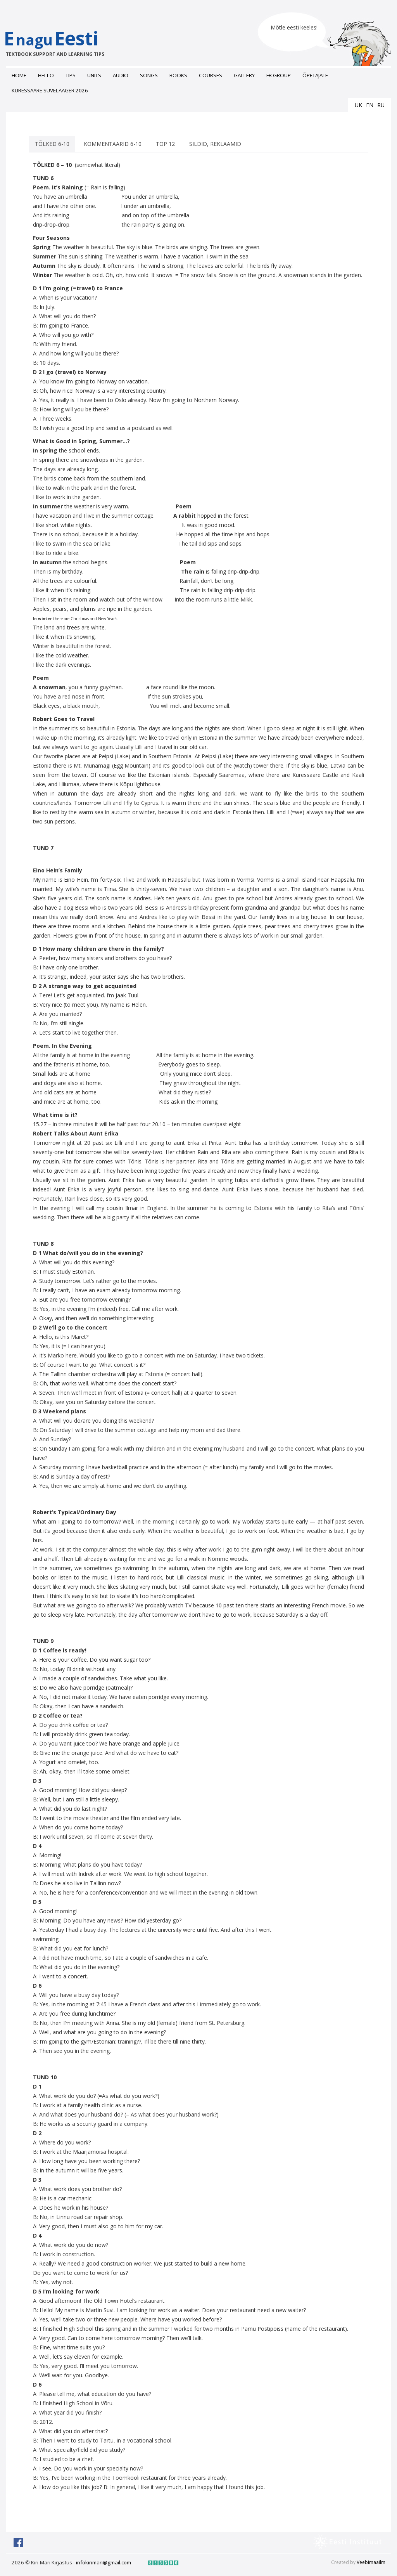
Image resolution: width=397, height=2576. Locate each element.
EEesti (59, 48)
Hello (46, 75)
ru (381, 105)
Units (94, 75)
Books (178, 75)
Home (19, 75)
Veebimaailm (371, 2565)
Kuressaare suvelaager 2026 (50, 90)
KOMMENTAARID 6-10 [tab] (113, 147)
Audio (120, 75)
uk (358, 105)
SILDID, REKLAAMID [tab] (215, 147)
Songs (149, 75)
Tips (71, 75)
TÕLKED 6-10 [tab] (52, 147)
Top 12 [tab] (165, 147)
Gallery (244, 75)
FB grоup (278, 75)
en (369, 105)
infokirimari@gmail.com (103, 2565)
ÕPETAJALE (315, 75)
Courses (210, 75)
